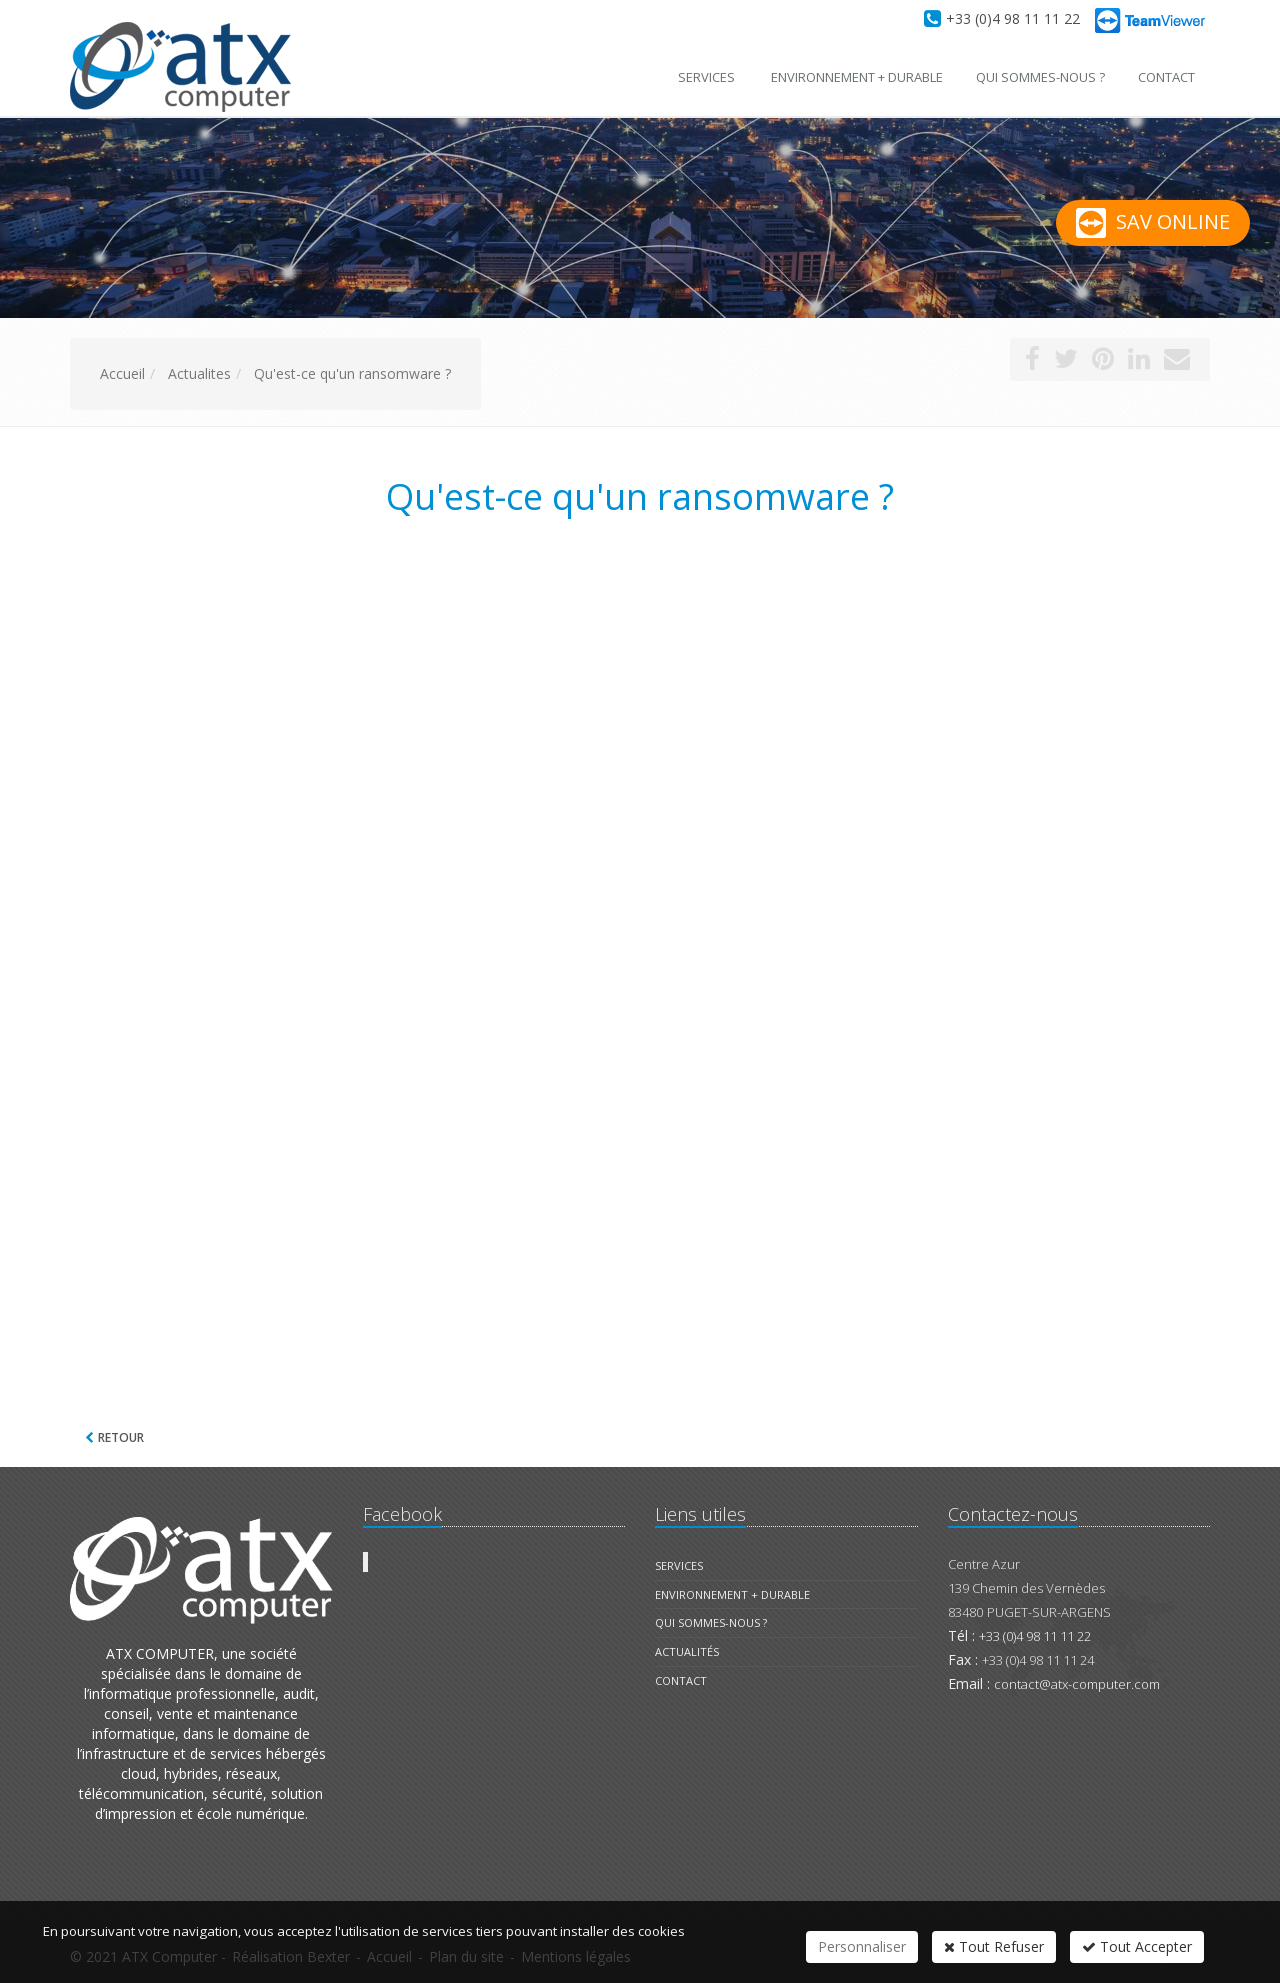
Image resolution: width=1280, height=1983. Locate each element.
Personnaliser (862, 1946)
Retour (121, 1437)
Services (706, 77)
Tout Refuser (994, 1946)
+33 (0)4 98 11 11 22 (1013, 18)
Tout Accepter (1137, 1946)
